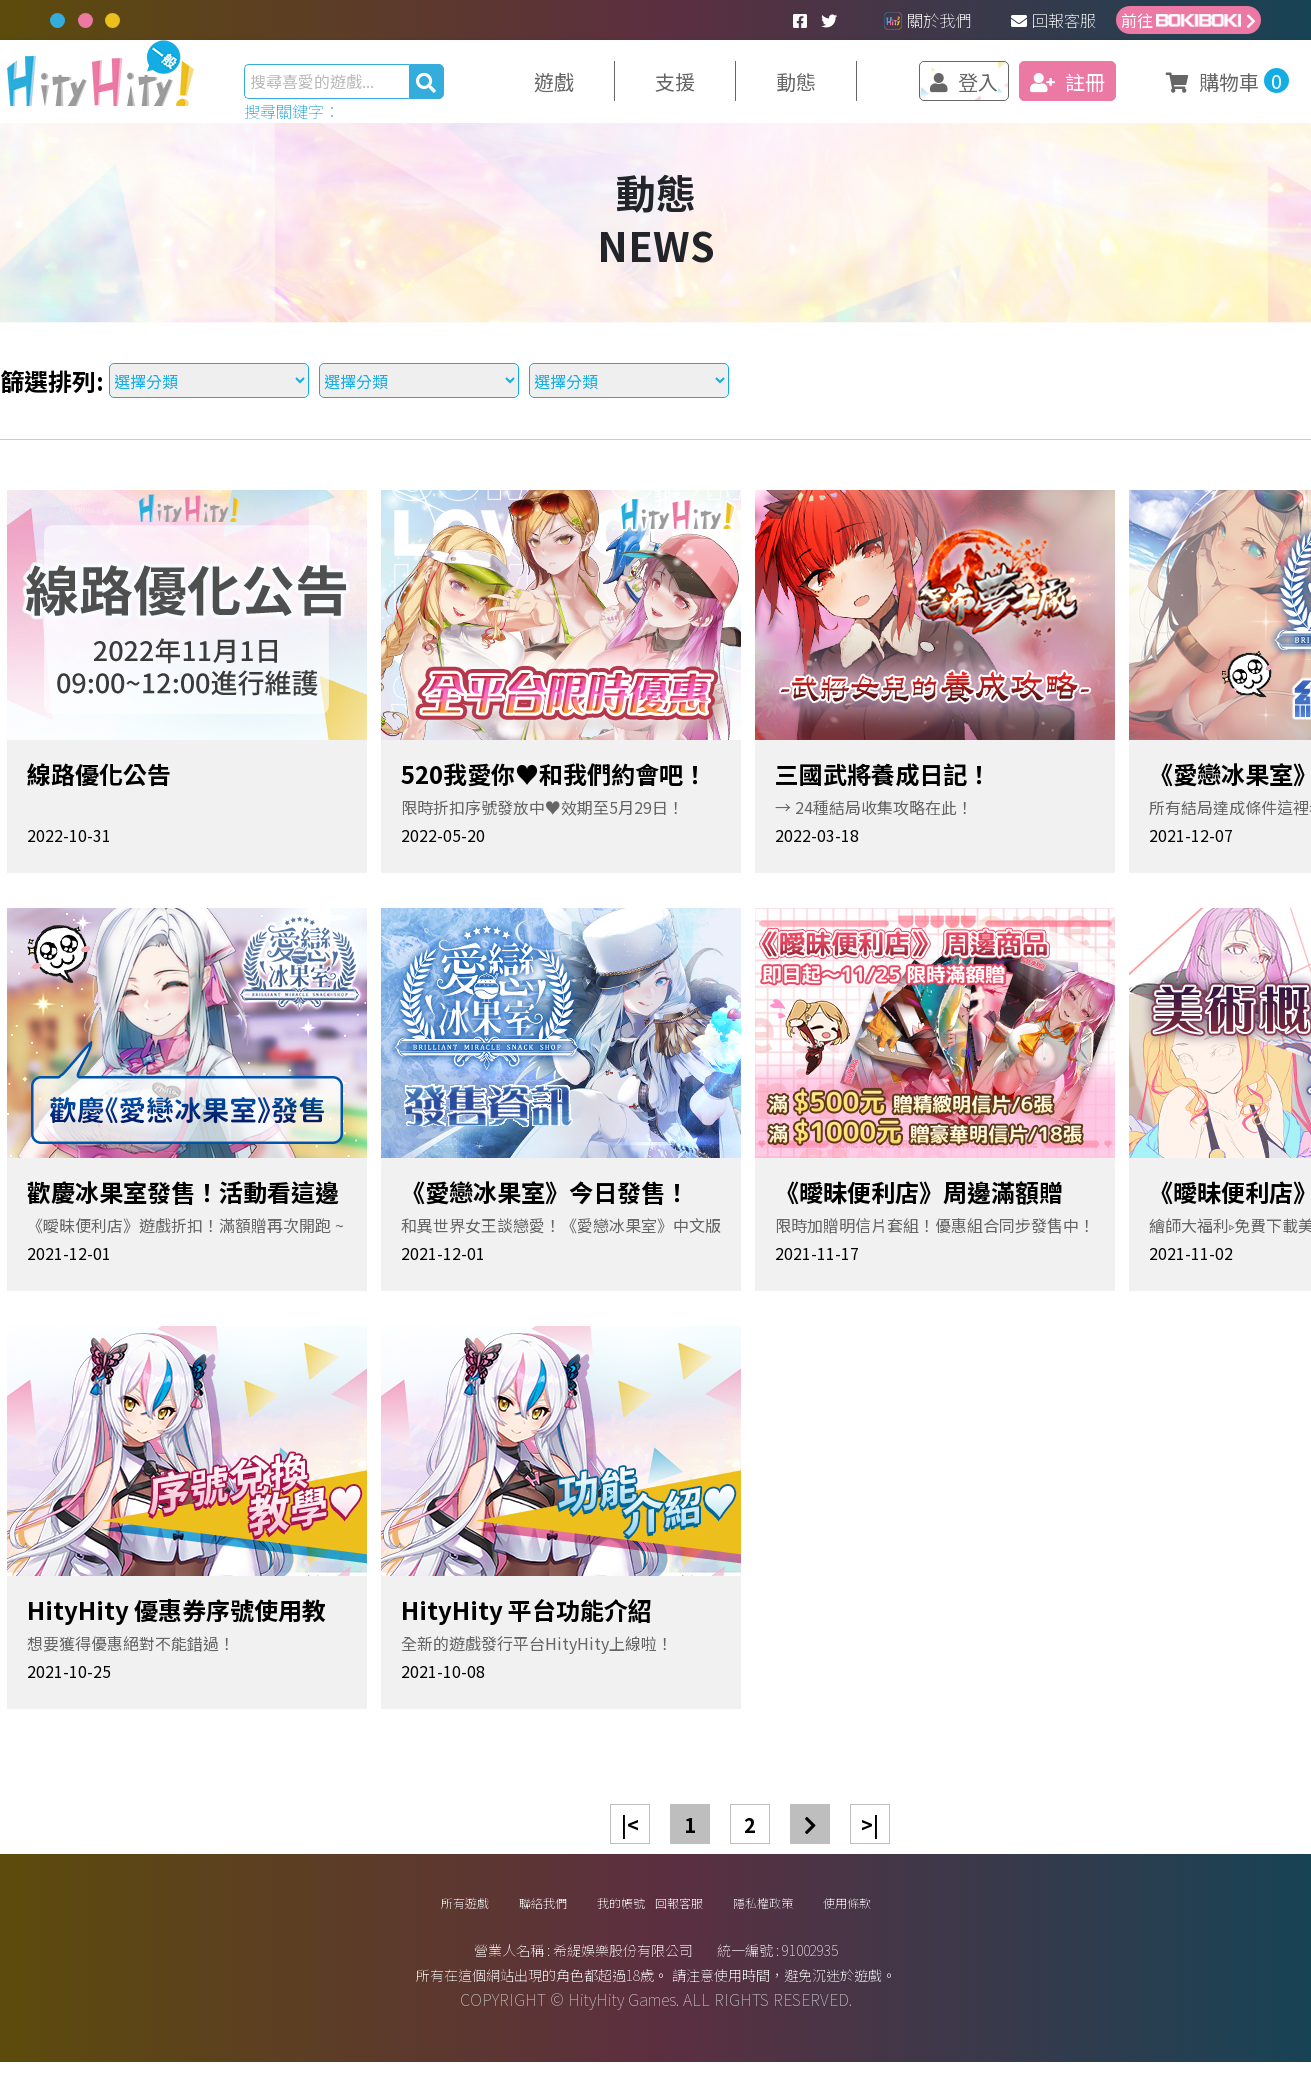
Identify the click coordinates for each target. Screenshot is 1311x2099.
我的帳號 (591, 1930)
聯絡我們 (479, 1930)
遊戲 (594, 90)
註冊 (1030, 90)
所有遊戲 (367, 1930)
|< (630, 1842)
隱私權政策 (824, 1930)
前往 (1188, 20)
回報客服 (1053, 20)
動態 (822, 90)
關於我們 (927, 20)
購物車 (1173, 86)
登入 (929, 90)
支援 (708, 90)
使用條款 (945, 1930)
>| (870, 1842)
